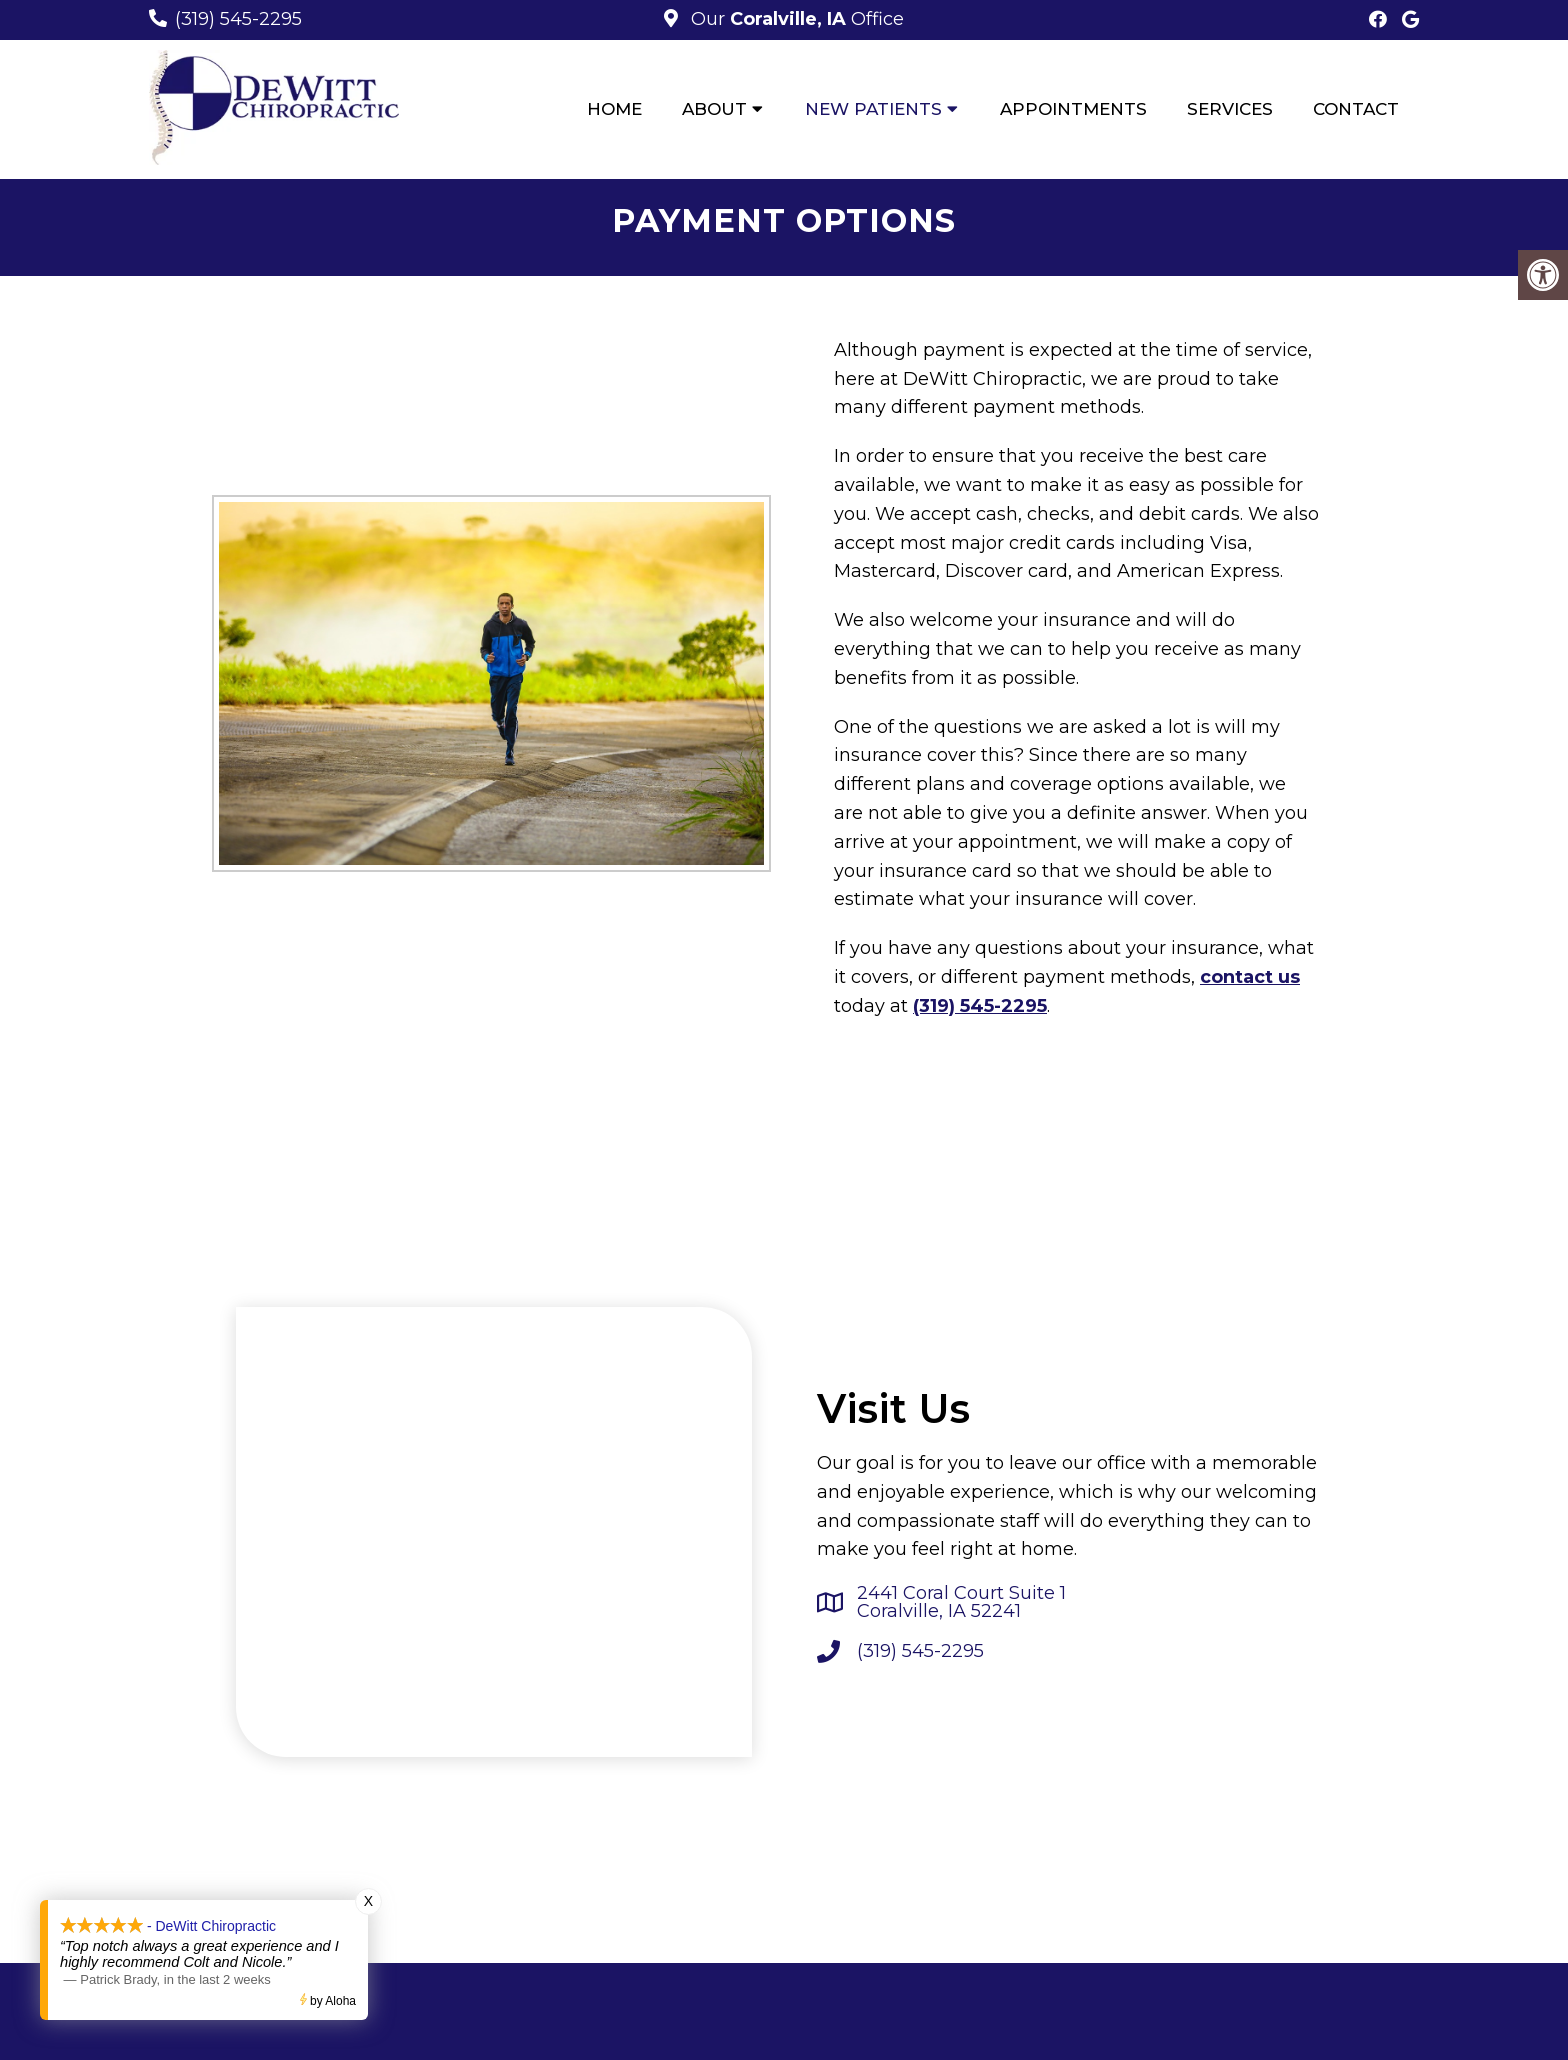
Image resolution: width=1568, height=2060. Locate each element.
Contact (1356, 109)
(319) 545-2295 (238, 19)
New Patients (873, 109)
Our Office (795, 19)
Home (614, 109)
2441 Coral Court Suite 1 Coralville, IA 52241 (961, 1602)
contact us (1250, 977)
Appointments (1073, 109)
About (714, 109)
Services (1230, 109)
